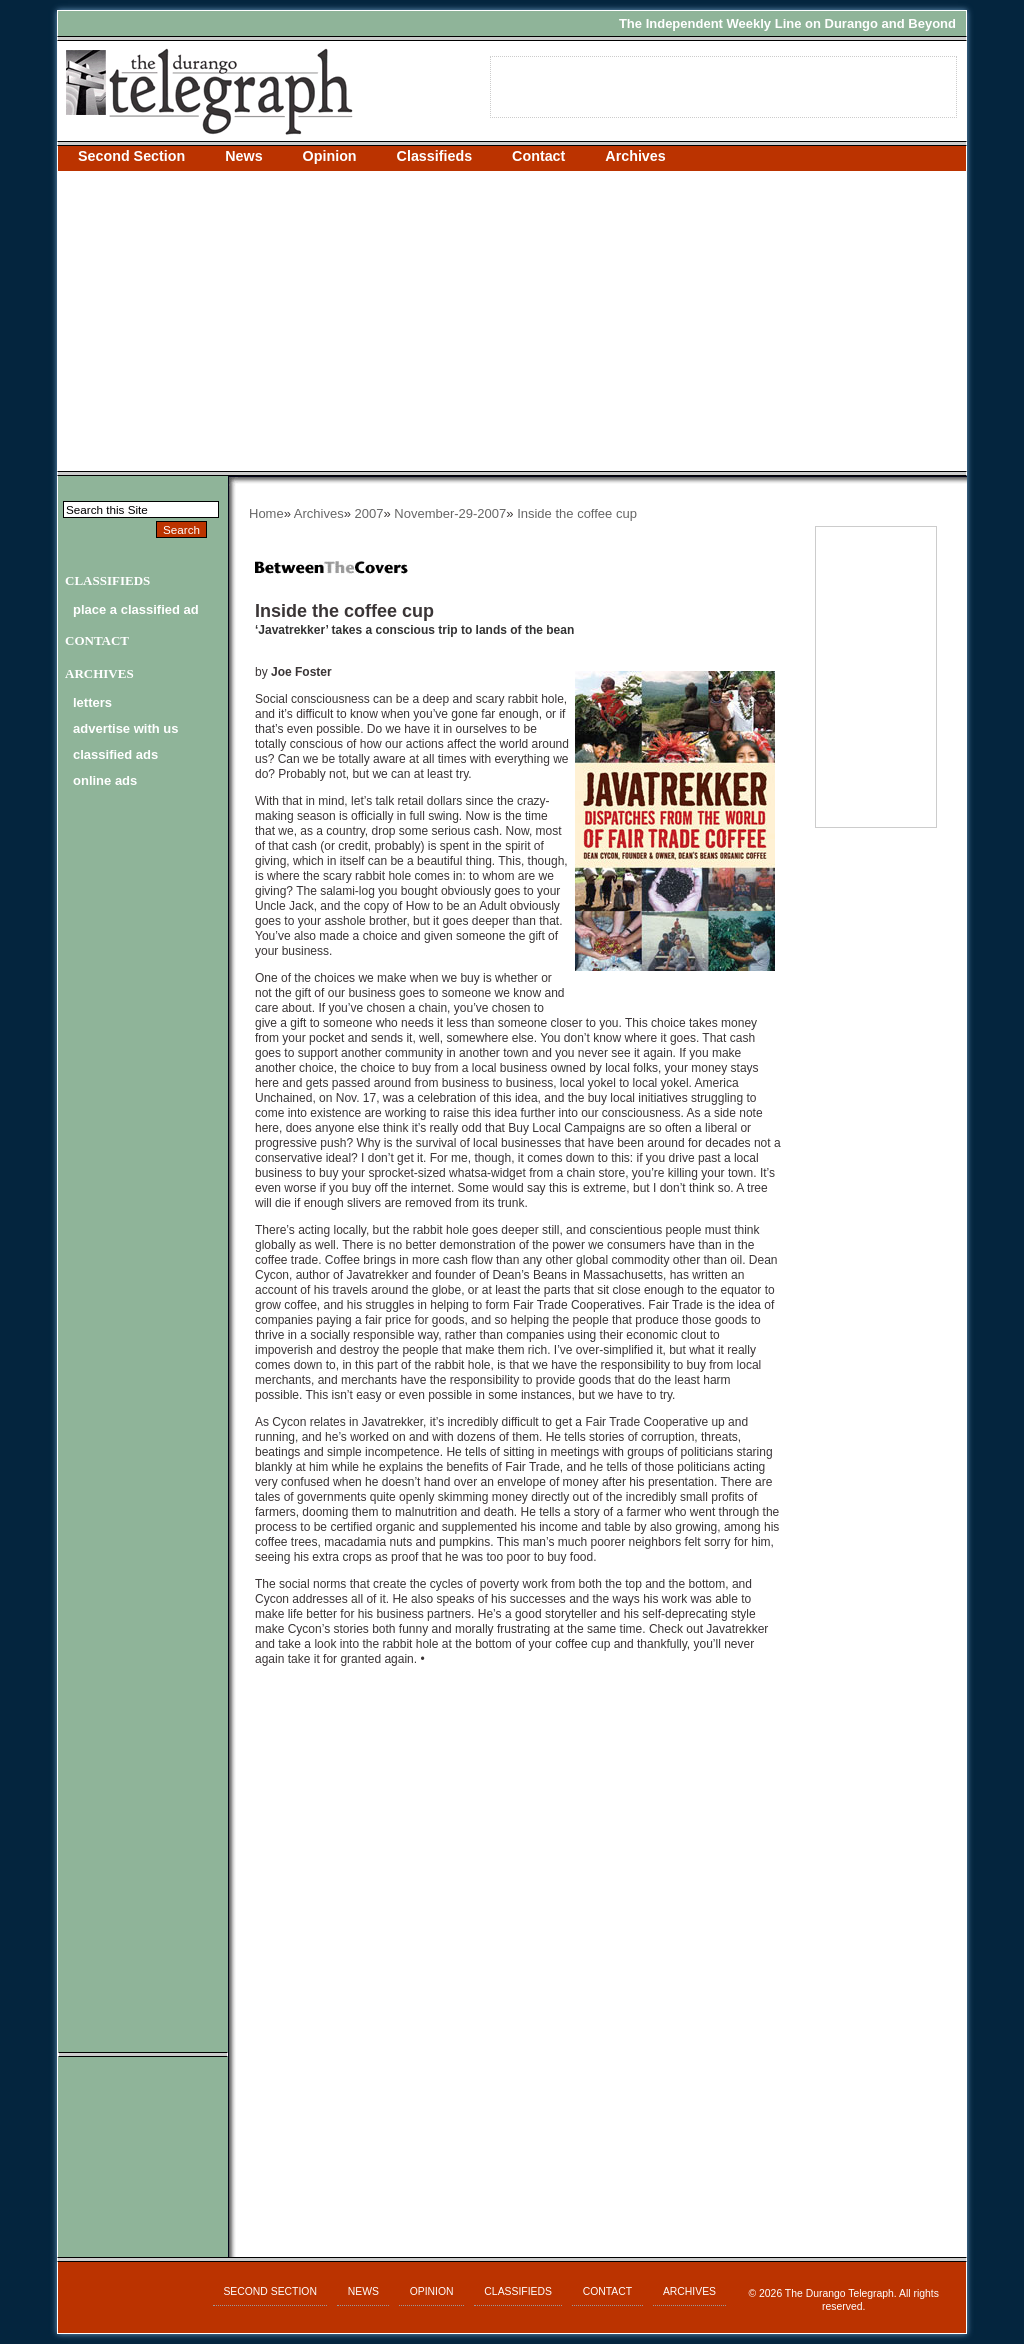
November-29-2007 (450, 513)
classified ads (115, 754)
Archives (635, 156)
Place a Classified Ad (136, 609)
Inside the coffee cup (577, 513)
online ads (105, 780)
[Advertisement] (512, 321)
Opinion (330, 156)
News (243, 156)
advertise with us (125, 728)
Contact (538, 156)
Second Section (131, 156)
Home (266, 513)
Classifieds (435, 156)
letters (92, 702)
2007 (369, 513)
